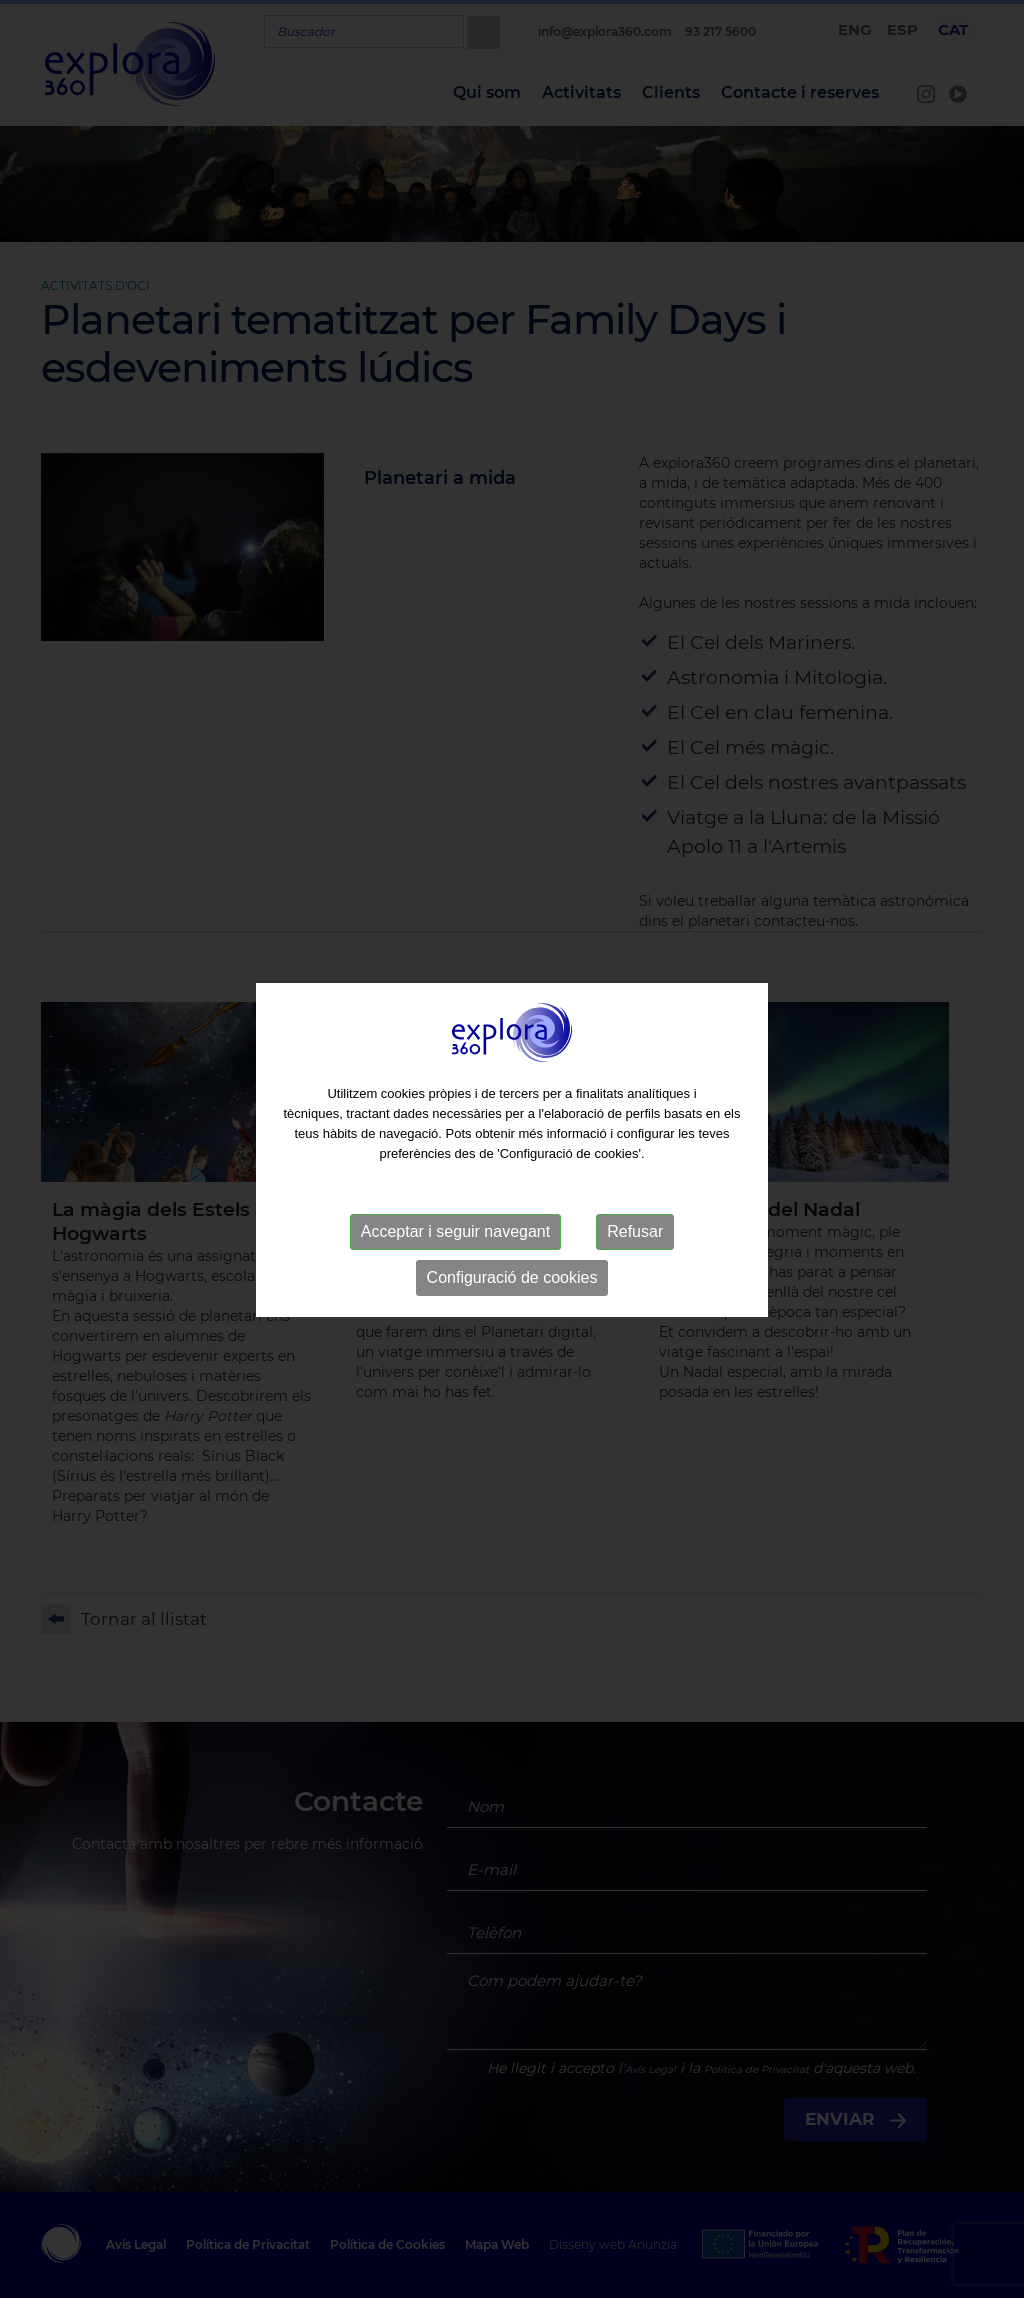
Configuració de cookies (512, 1279)
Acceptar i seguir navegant (455, 1233)
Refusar (635, 1233)
